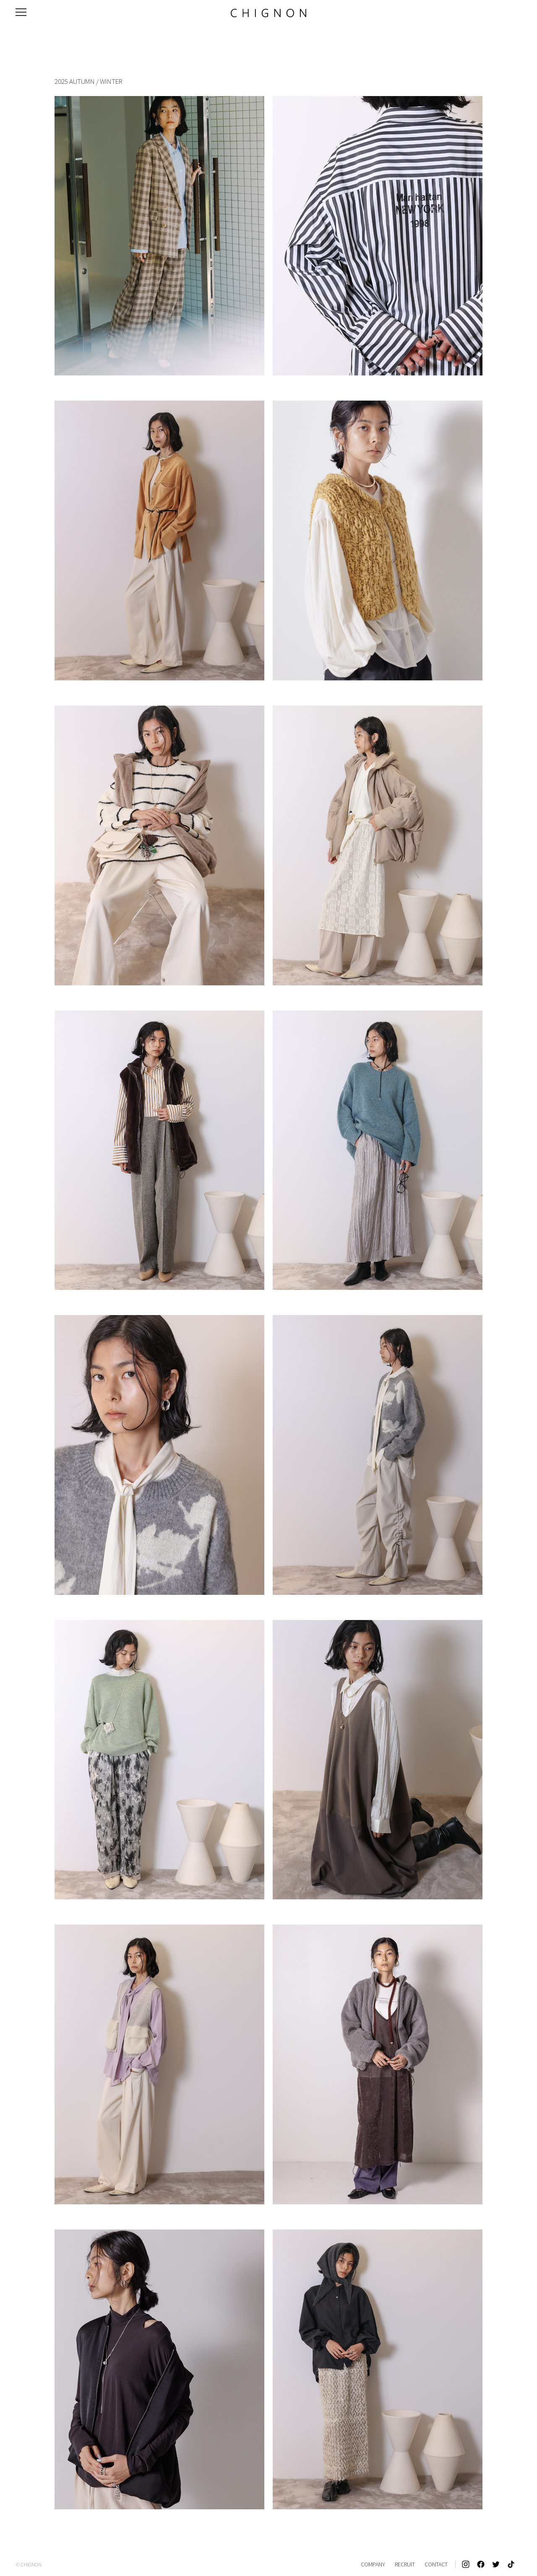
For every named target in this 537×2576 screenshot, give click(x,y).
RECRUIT (405, 2564)
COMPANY (373, 2564)
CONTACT (436, 2564)
